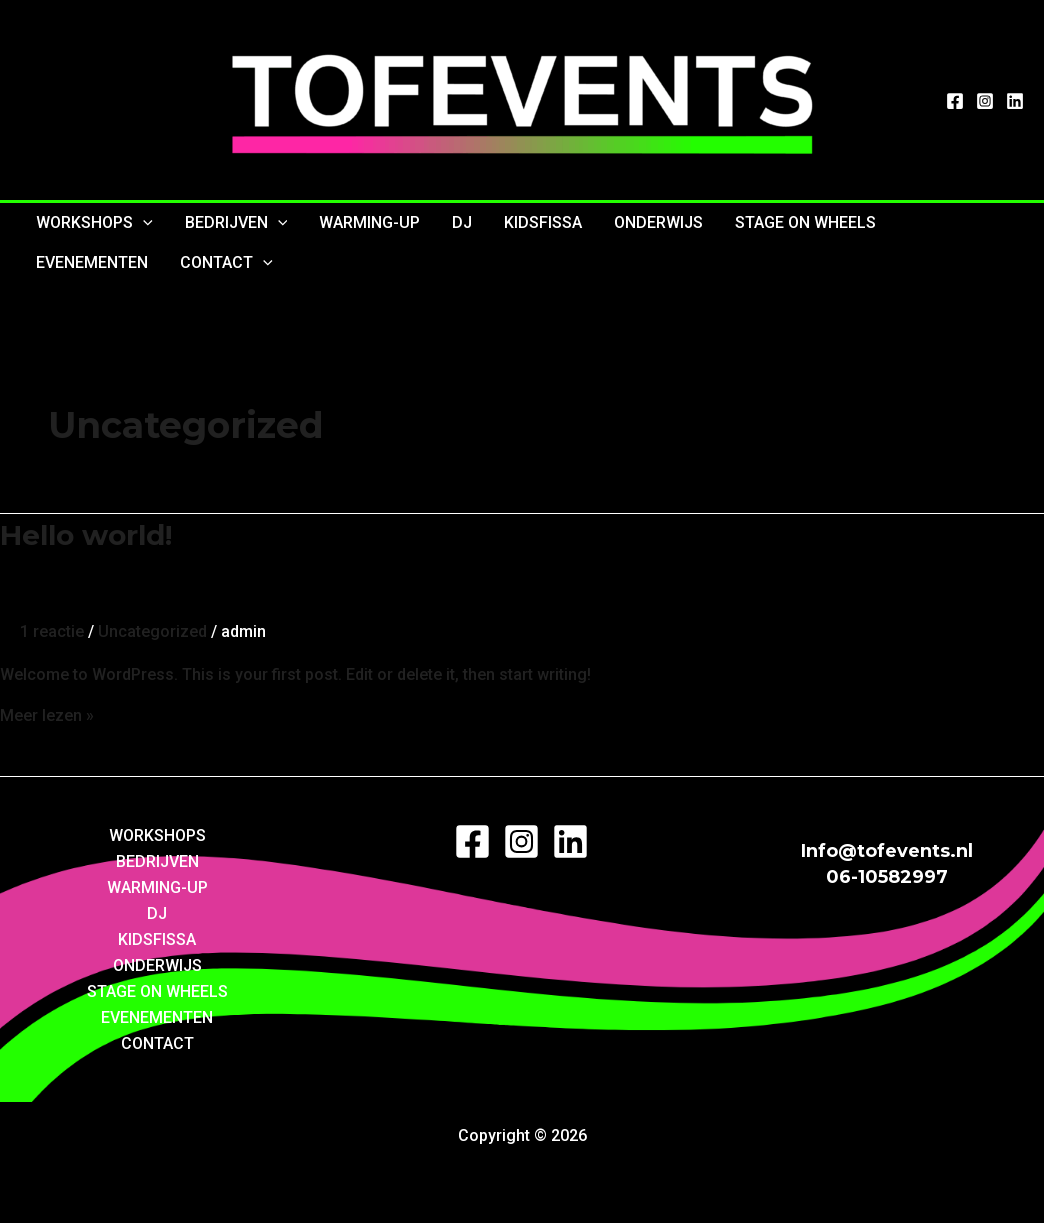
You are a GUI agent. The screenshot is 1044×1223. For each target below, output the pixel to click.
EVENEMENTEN (92, 262)
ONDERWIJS (658, 222)
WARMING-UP (369, 222)
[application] (143, 223)
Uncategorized (152, 631)
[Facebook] (955, 101)
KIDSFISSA (543, 222)
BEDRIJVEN (236, 223)
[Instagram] (985, 101)
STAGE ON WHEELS (805, 222)
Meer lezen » (47, 716)
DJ (462, 222)
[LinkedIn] (1015, 101)
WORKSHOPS (94, 223)
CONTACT (226, 263)
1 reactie (52, 631)
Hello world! (86, 535)
